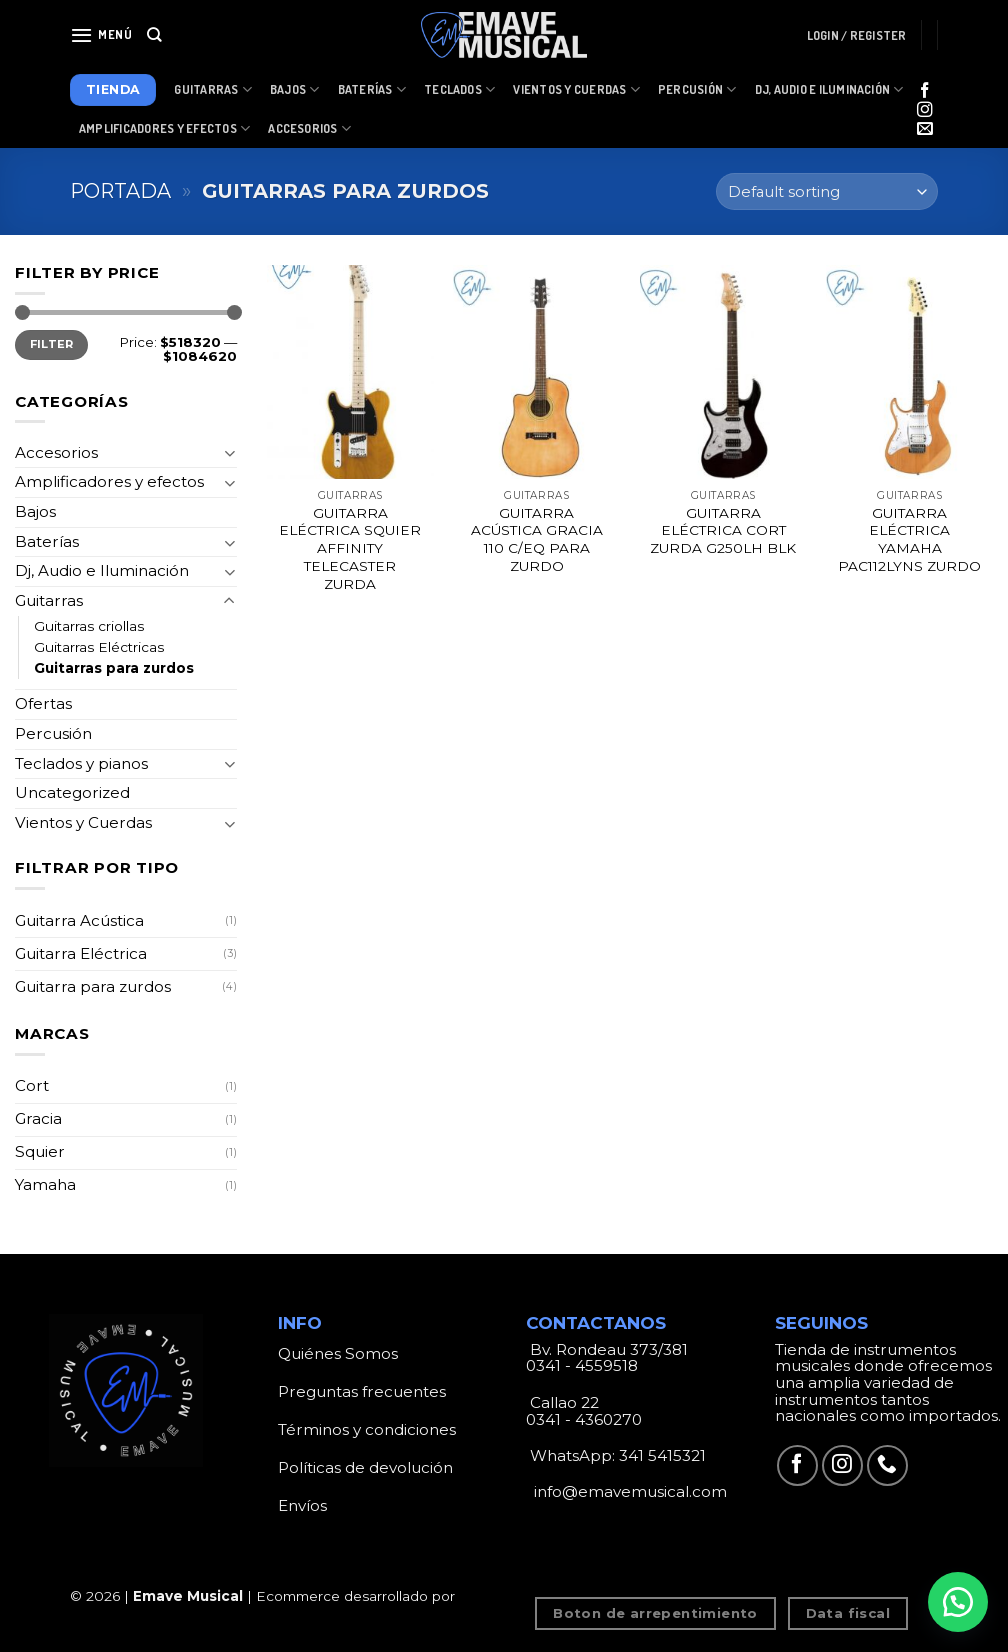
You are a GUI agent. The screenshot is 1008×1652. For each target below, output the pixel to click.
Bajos (295, 89)
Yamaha (45, 1184)
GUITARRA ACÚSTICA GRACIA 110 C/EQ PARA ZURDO (537, 539)
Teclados (459, 89)
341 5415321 (662, 1455)
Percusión (697, 89)
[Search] (154, 35)
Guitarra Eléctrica (81, 953)
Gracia (38, 1118)
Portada (120, 191)
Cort (32, 1085)
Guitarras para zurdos (114, 668)
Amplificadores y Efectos (164, 128)
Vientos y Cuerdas (576, 89)
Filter (52, 344)
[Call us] (887, 1465)
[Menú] (101, 35)
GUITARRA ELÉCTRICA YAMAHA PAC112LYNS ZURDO (909, 539)
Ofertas (43, 703)
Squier (40, 1151)
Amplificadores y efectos (109, 481)
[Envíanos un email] (925, 129)
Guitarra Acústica (79, 920)
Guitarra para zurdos (93, 986)
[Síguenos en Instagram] (925, 110)
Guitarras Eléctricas (99, 647)
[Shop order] (827, 191)
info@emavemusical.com (628, 1491)
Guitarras (213, 89)
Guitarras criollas (89, 626)
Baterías (372, 89)
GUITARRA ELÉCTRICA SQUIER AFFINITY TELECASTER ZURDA (350, 548)
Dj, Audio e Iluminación (829, 89)
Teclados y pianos (81, 763)
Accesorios (309, 128)
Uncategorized (72, 792)
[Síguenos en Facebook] (925, 91)
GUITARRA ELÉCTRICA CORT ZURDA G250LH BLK (723, 531)
